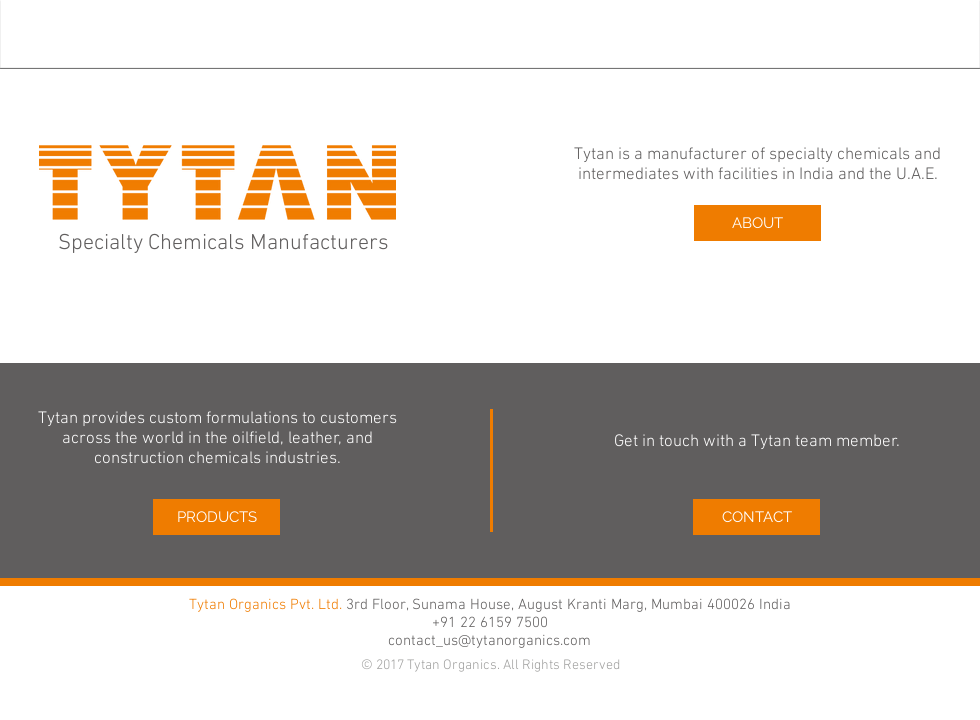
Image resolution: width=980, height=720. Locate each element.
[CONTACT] (756, 517)
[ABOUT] (757, 223)
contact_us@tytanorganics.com (489, 641)
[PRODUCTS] (216, 517)
